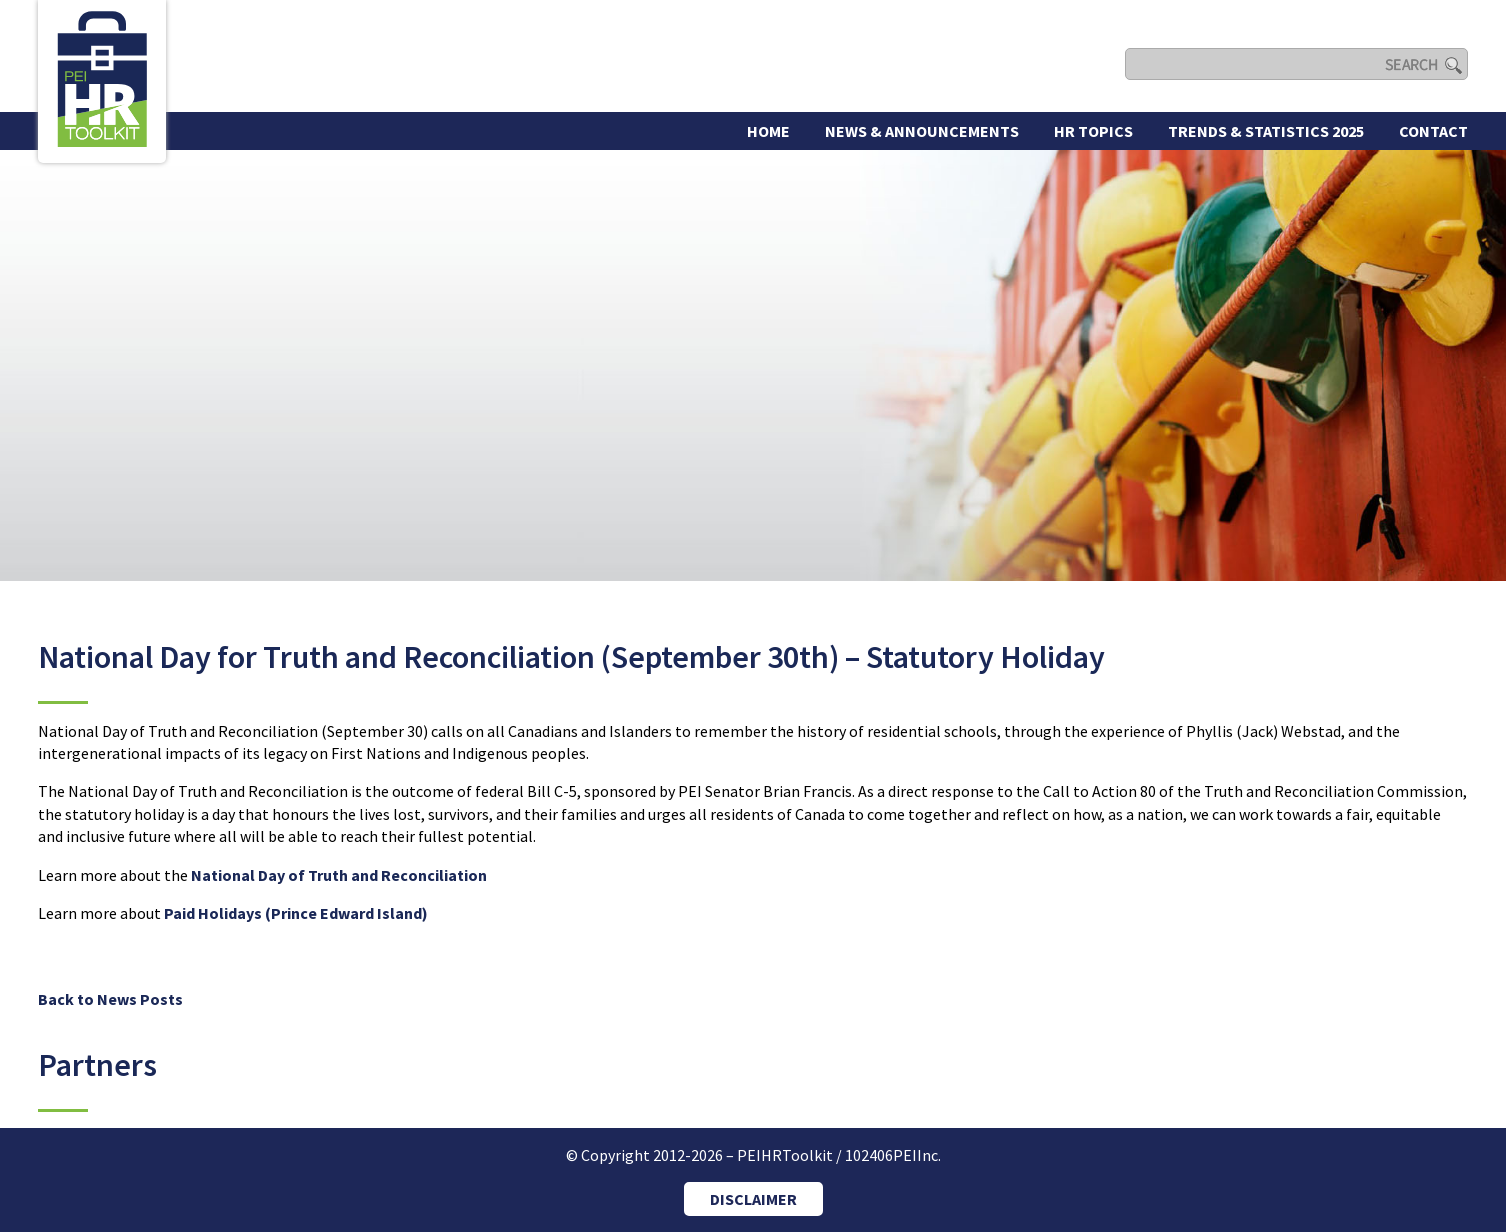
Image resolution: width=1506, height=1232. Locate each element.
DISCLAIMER (753, 1199)
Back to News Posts (110, 999)
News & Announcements (922, 131)
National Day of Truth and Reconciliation (339, 875)
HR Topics (1093, 131)
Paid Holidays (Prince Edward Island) (296, 913)
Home (768, 131)
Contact (1433, 131)
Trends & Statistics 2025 (1266, 131)
